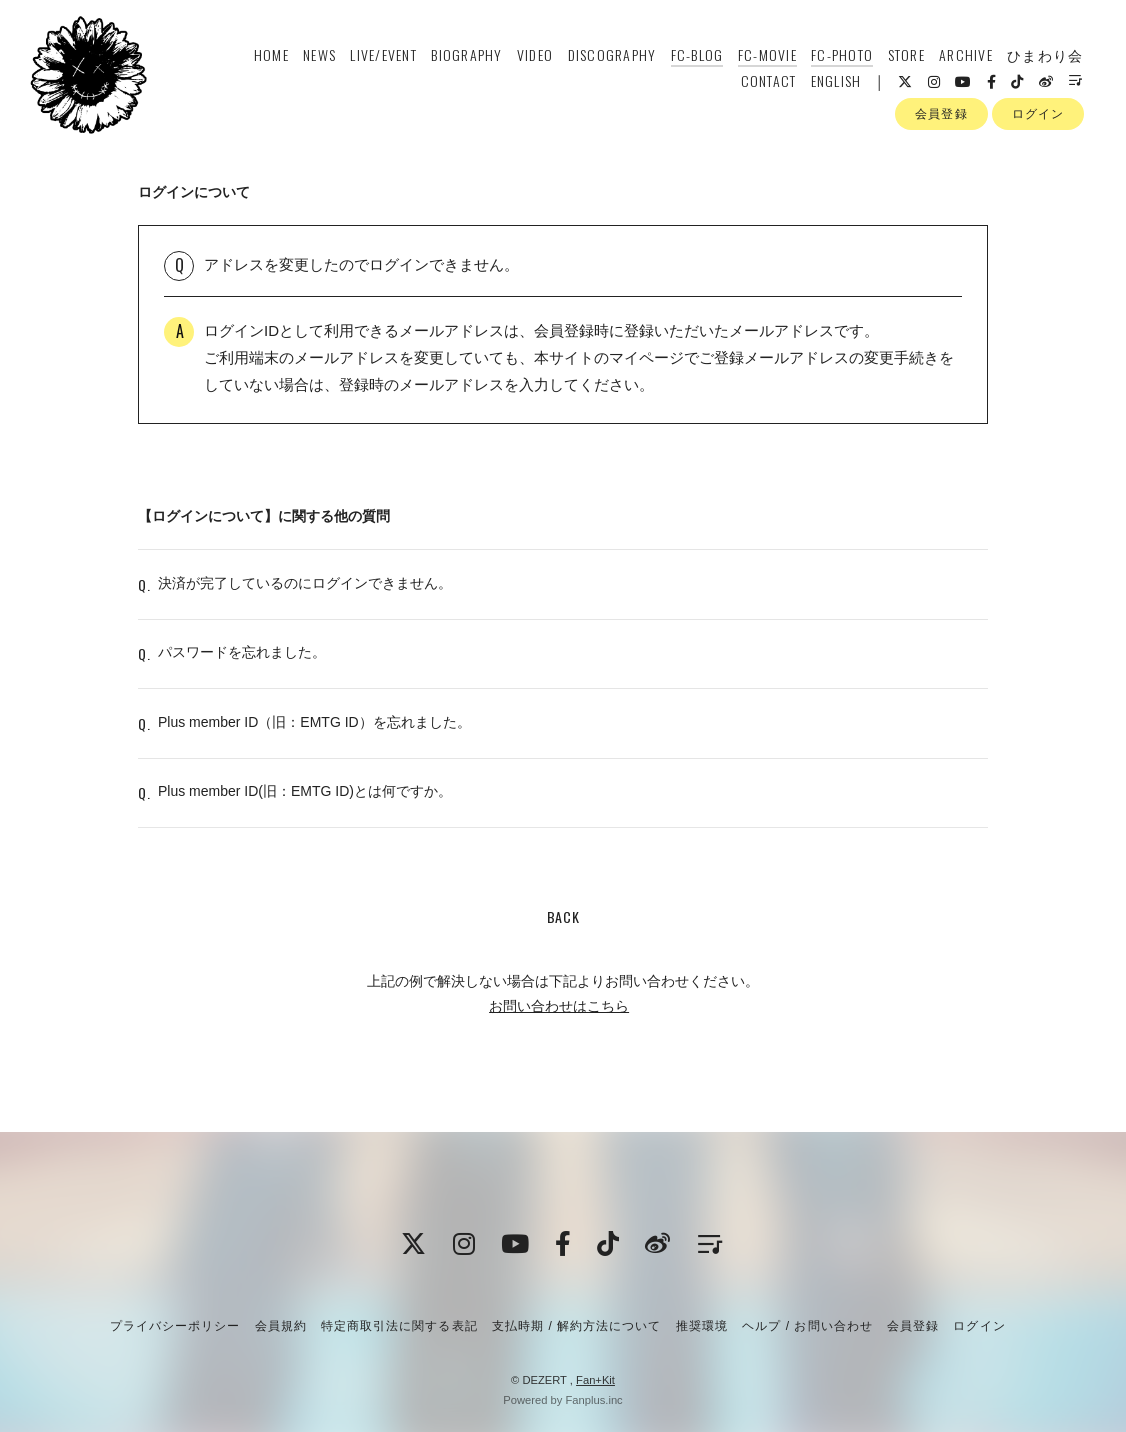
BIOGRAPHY (465, 56)
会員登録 (941, 119)
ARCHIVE (964, 56)
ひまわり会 (1044, 56)
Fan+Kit (595, 1380)
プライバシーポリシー (175, 1326)
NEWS (317, 56)
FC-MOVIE (765, 56)
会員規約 (281, 1326)
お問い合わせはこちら (559, 1019)
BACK (563, 929)
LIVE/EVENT (382, 56)
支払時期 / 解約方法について (577, 1326)
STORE (904, 56)
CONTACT (767, 82)
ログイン (1038, 119)
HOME (269, 56)
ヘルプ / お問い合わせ (807, 1326)
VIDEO (533, 56)
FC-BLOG (695, 56)
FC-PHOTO (840, 56)
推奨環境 (702, 1326)
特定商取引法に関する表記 (399, 1326)
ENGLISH (834, 82)
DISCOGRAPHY (610, 56)
